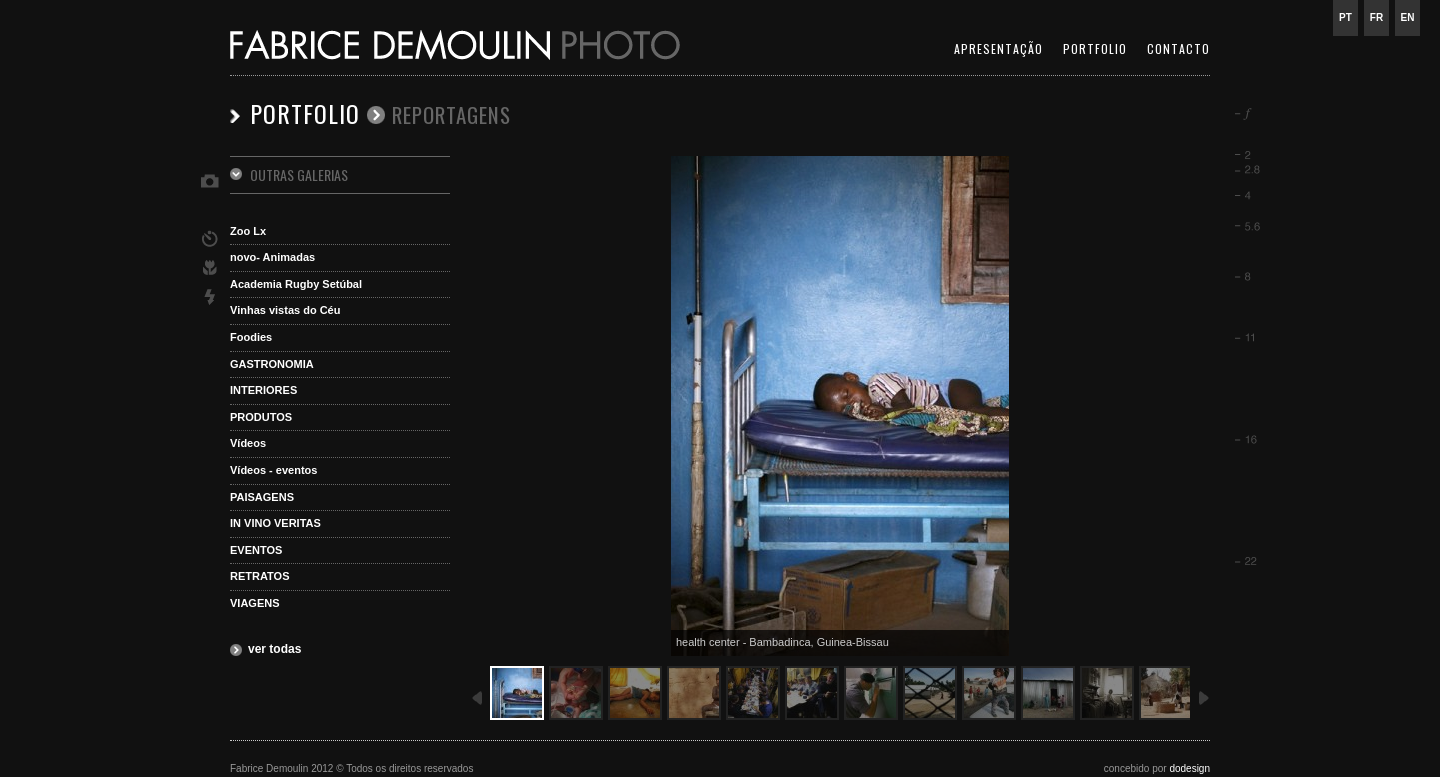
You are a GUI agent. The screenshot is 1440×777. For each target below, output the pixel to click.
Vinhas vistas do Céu (285, 310)
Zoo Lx (248, 231)
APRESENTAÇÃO (998, 48)
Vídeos (248, 443)
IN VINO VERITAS (275, 523)
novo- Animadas (272, 257)
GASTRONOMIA (272, 364)
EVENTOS (256, 550)
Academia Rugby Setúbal (296, 284)
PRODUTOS (261, 417)
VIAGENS (255, 603)
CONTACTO (1178, 48)
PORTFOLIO (1095, 48)
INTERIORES (263, 390)
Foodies (251, 337)
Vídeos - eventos (273, 470)
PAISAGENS (262, 497)
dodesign (1189, 768)
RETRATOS (260, 576)
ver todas (274, 649)
